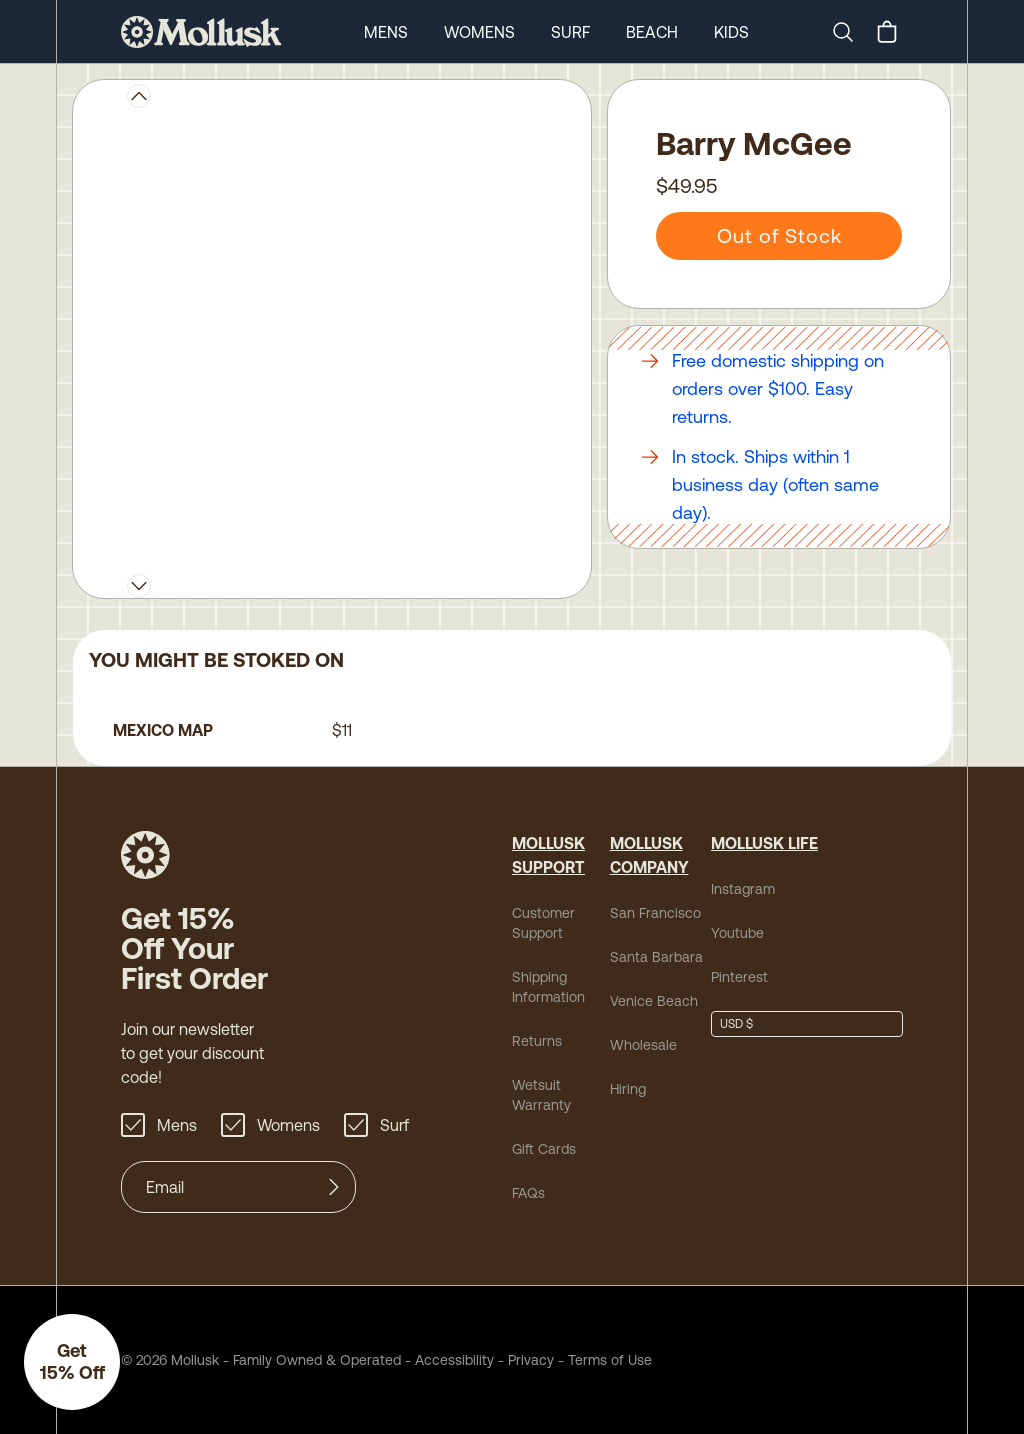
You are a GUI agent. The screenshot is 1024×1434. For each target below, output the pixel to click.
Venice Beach (654, 1001)
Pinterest (739, 977)
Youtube (737, 933)
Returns (537, 1041)
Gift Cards (544, 1149)
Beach (652, 32)
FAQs (528, 1193)
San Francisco (655, 913)
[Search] (851, 32)
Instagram (743, 889)
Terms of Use (610, 1360)
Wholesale (643, 1045)
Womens (479, 32)
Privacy (531, 1360)
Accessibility (447, 1360)
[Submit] (334, 1187)
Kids (731, 32)
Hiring (628, 1089)
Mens (386, 32)
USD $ (736, 1024)
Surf (570, 32)
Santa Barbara (656, 957)
